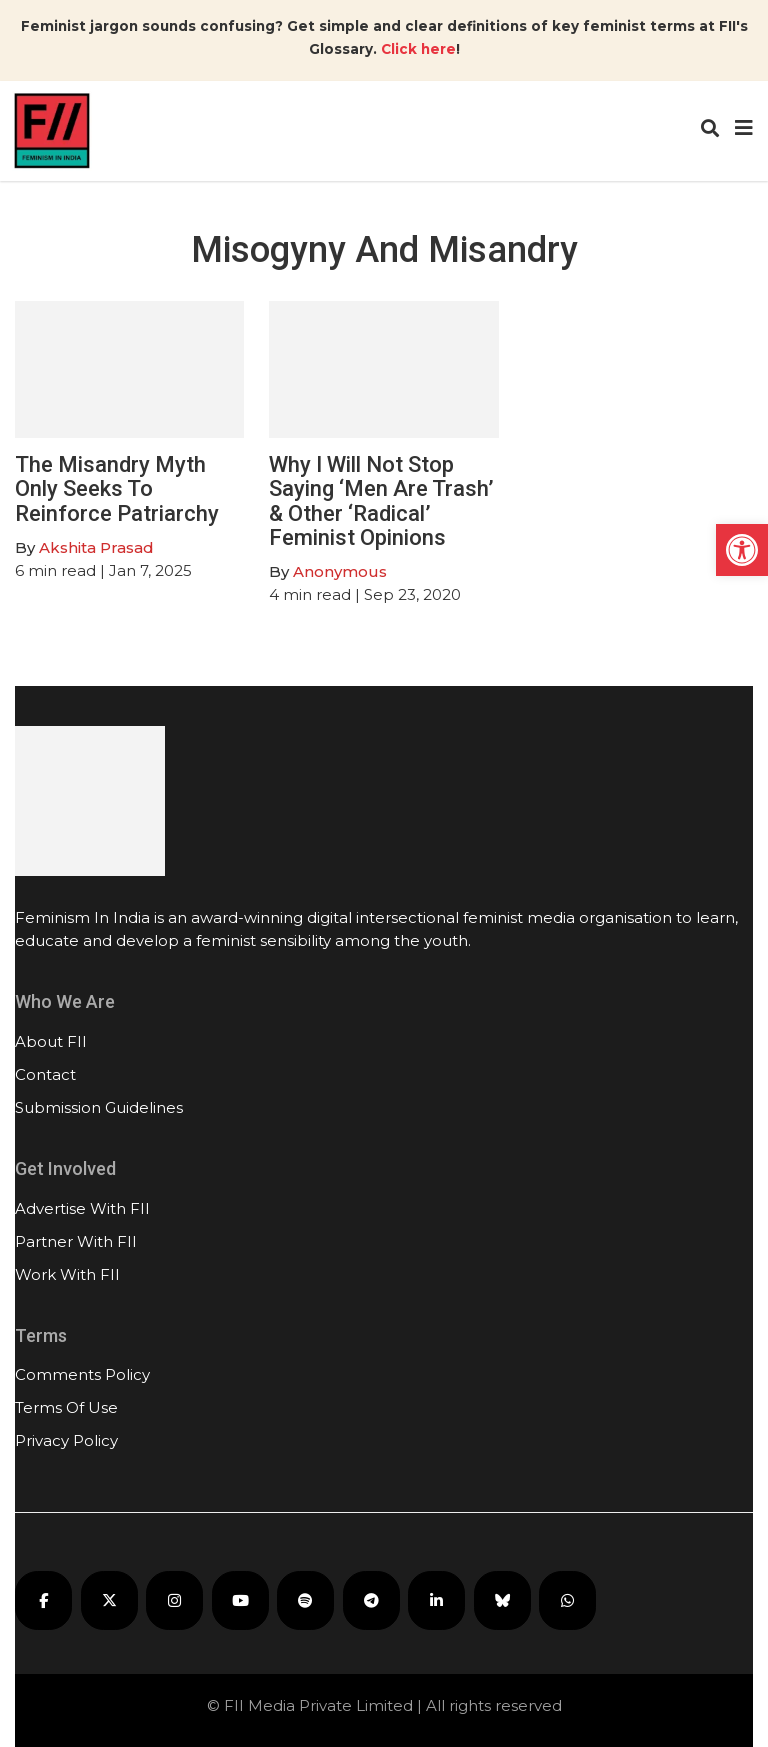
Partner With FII (76, 1241)
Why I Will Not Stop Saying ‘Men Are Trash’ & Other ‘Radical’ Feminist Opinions (381, 501)
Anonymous (340, 571)
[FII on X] (109, 1600)
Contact (45, 1074)
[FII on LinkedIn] (436, 1600)
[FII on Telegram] (371, 1600)
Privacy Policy (66, 1440)
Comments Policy (82, 1374)
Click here (418, 49)
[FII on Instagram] (174, 1600)
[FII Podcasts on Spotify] (305, 1600)
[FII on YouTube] (240, 1600)
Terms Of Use (66, 1407)
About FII (51, 1041)
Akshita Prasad (96, 547)
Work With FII (67, 1274)
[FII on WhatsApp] (567, 1600)
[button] (742, 550)
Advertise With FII (82, 1208)
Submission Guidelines (99, 1107)
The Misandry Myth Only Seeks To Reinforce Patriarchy (117, 488)
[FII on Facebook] (43, 1600)
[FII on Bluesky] (502, 1600)
